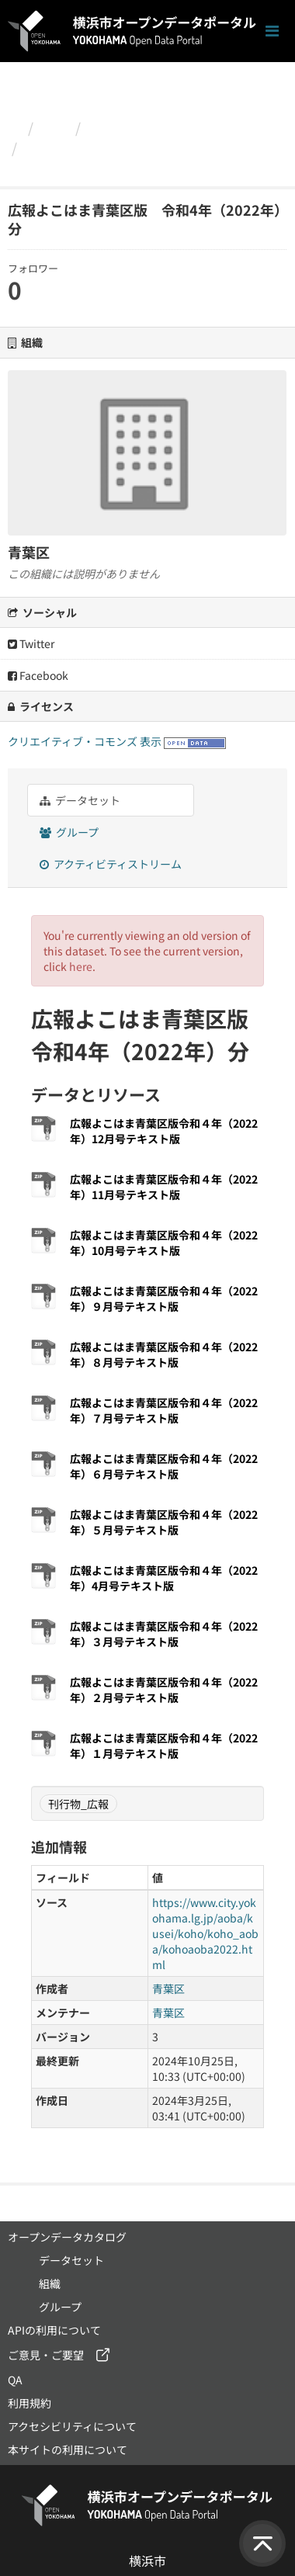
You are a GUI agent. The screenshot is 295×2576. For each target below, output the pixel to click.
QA (15, 2379)
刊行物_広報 (78, 1804)
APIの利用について (54, 2330)
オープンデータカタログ (67, 2237)
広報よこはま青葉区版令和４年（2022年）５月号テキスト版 (164, 1522)
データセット (80, 800)
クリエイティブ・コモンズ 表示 (84, 741)
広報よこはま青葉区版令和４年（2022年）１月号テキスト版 (164, 1745)
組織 (54, 127)
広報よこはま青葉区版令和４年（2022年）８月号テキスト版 (164, 1354)
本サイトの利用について (67, 2449)
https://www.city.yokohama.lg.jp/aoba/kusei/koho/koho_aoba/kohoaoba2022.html (205, 1933)
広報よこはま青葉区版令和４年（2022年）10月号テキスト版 (164, 1242)
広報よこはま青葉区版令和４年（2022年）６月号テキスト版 (164, 1466)
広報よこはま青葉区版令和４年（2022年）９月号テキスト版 (164, 1298)
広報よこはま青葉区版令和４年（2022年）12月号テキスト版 (164, 1130)
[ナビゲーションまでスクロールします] (272, 31)
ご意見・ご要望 (46, 2355)
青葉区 (109, 127)
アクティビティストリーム (111, 864)
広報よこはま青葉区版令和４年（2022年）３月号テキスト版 (164, 1633)
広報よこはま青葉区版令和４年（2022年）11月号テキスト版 (164, 1186)
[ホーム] (14, 127)
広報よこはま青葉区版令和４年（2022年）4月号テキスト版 (164, 1577)
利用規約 (29, 2403)
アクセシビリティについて (72, 2426)
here (80, 966)
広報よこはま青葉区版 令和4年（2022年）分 (142, 157)
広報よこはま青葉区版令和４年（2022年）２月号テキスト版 (164, 1689)
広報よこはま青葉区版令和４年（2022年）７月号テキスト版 (164, 1410)
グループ (69, 832)
